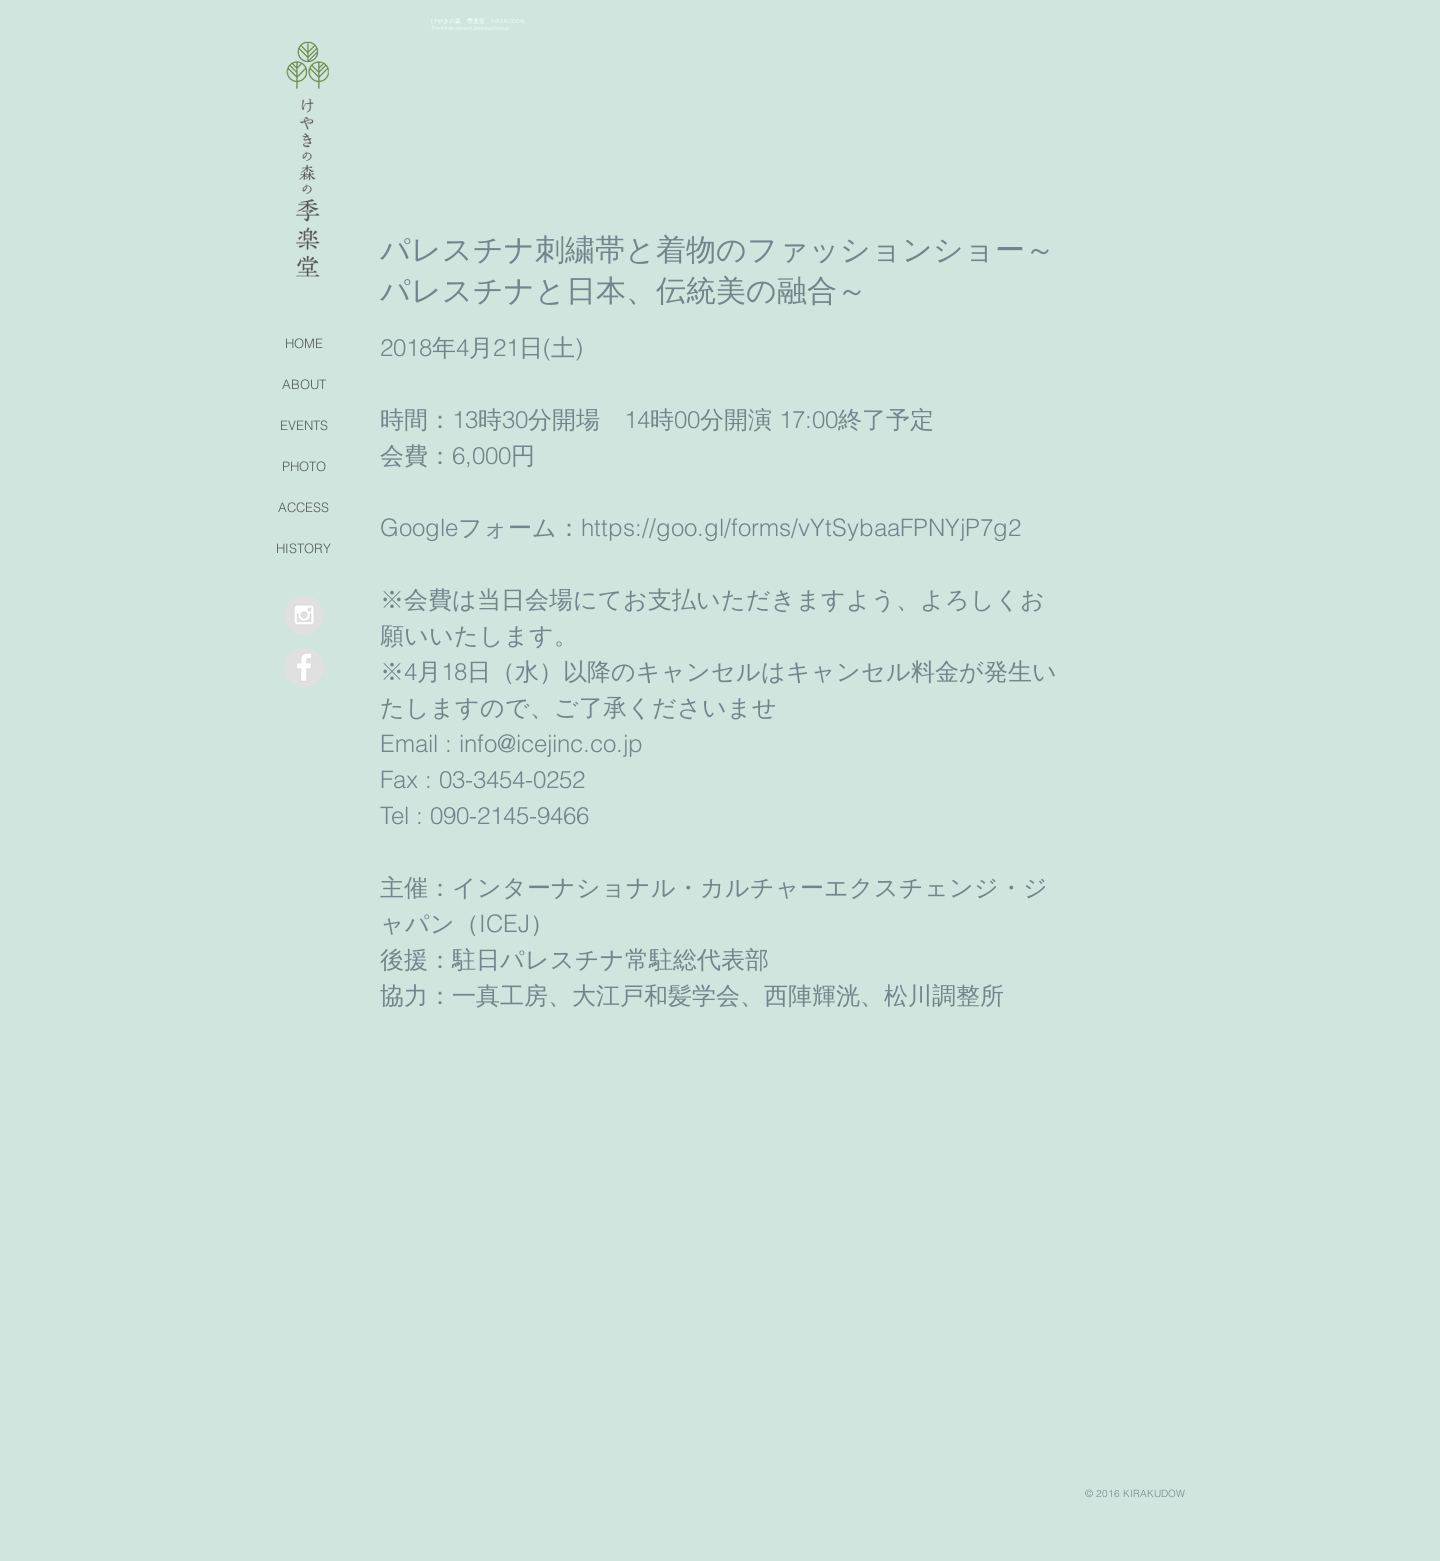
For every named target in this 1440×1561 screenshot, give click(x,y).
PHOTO (304, 466)
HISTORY (303, 548)
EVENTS (304, 425)
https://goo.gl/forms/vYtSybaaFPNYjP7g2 (801, 527)
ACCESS (303, 507)
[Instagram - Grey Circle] (304, 615)
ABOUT (304, 384)
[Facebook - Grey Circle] (304, 667)
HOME (304, 343)
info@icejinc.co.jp (551, 743)
